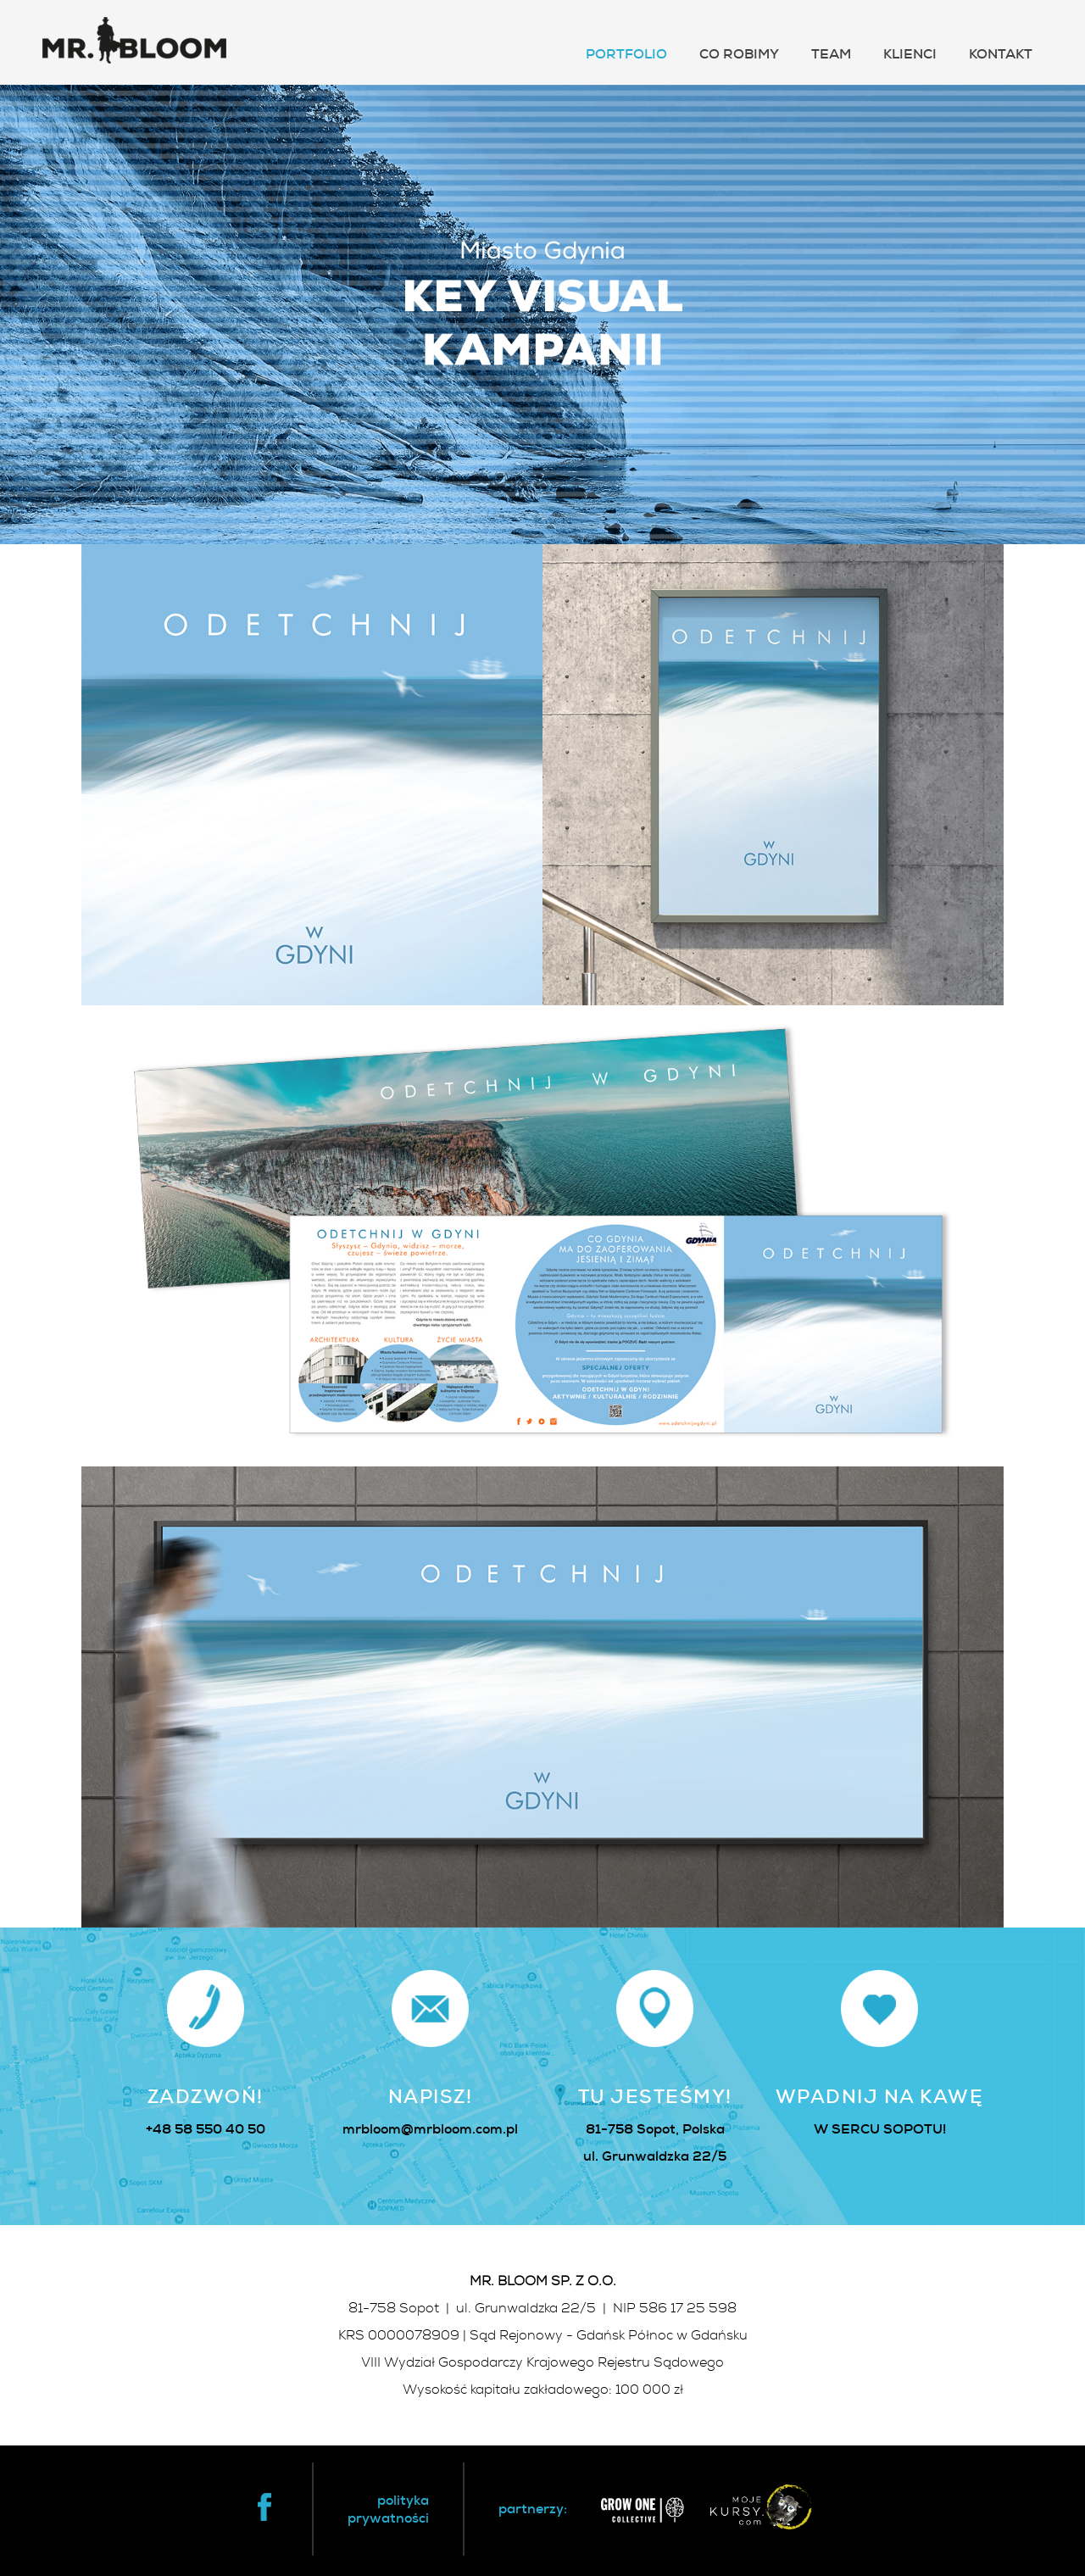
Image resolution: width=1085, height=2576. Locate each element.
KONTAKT (1000, 54)
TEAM (831, 54)
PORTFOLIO (626, 54)
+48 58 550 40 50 (205, 2129)
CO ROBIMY (739, 54)
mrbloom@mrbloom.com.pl (430, 2129)
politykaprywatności (388, 2509)
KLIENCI (910, 54)
